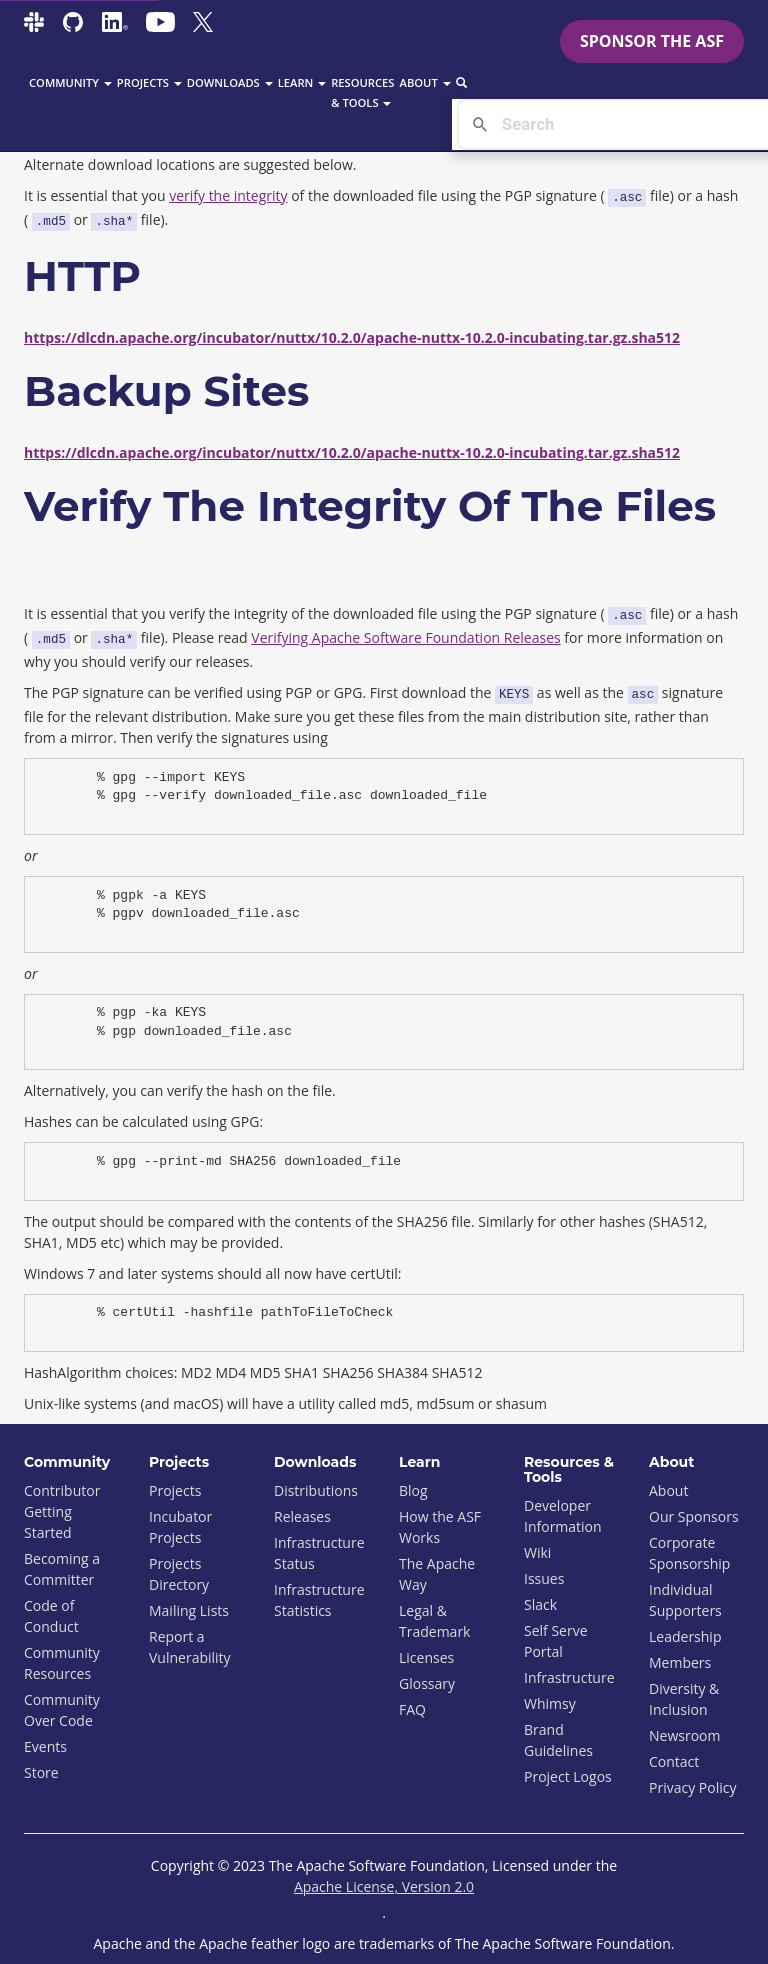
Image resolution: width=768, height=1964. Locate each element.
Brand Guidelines (558, 1740)
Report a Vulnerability (190, 1647)
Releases (302, 1516)
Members (680, 1662)
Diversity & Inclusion (684, 1699)
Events (45, 1746)
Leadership (685, 1636)
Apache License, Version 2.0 (384, 1886)
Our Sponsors (694, 1516)
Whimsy (550, 1703)
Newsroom (684, 1735)
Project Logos (568, 1776)
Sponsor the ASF (652, 41)
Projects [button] (149, 82)
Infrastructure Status (319, 1553)
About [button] (425, 82)
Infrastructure (569, 1677)
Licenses (426, 1657)
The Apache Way (437, 1574)
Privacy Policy (692, 1787)
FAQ (412, 1709)
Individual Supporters (685, 1600)
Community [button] (70, 82)
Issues (544, 1578)
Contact (674, 1761)
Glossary (427, 1683)
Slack (540, 1604)
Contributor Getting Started (62, 1511)
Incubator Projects (180, 1527)
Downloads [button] (230, 82)
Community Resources (62, 1663)
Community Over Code (62, 1710)
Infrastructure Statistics (319, 1600)
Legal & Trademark (434, 1621)
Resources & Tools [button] (362, 92)
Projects (175, 1490)
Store (41, 1772)
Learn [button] (302, 82)
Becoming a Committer (62, 1569)
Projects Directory (179, 1574)
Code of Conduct (51, 1616)
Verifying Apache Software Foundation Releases (405, 637)
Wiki (537, 1552)
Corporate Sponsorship (689, 1553)
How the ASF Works (440, 1527)
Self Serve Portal (556, 1641)
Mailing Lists (189, 1610)
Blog (413, 1490)
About (668, 1490)
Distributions (316, 1490)
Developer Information (563, 1516)
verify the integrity (228, 195)
